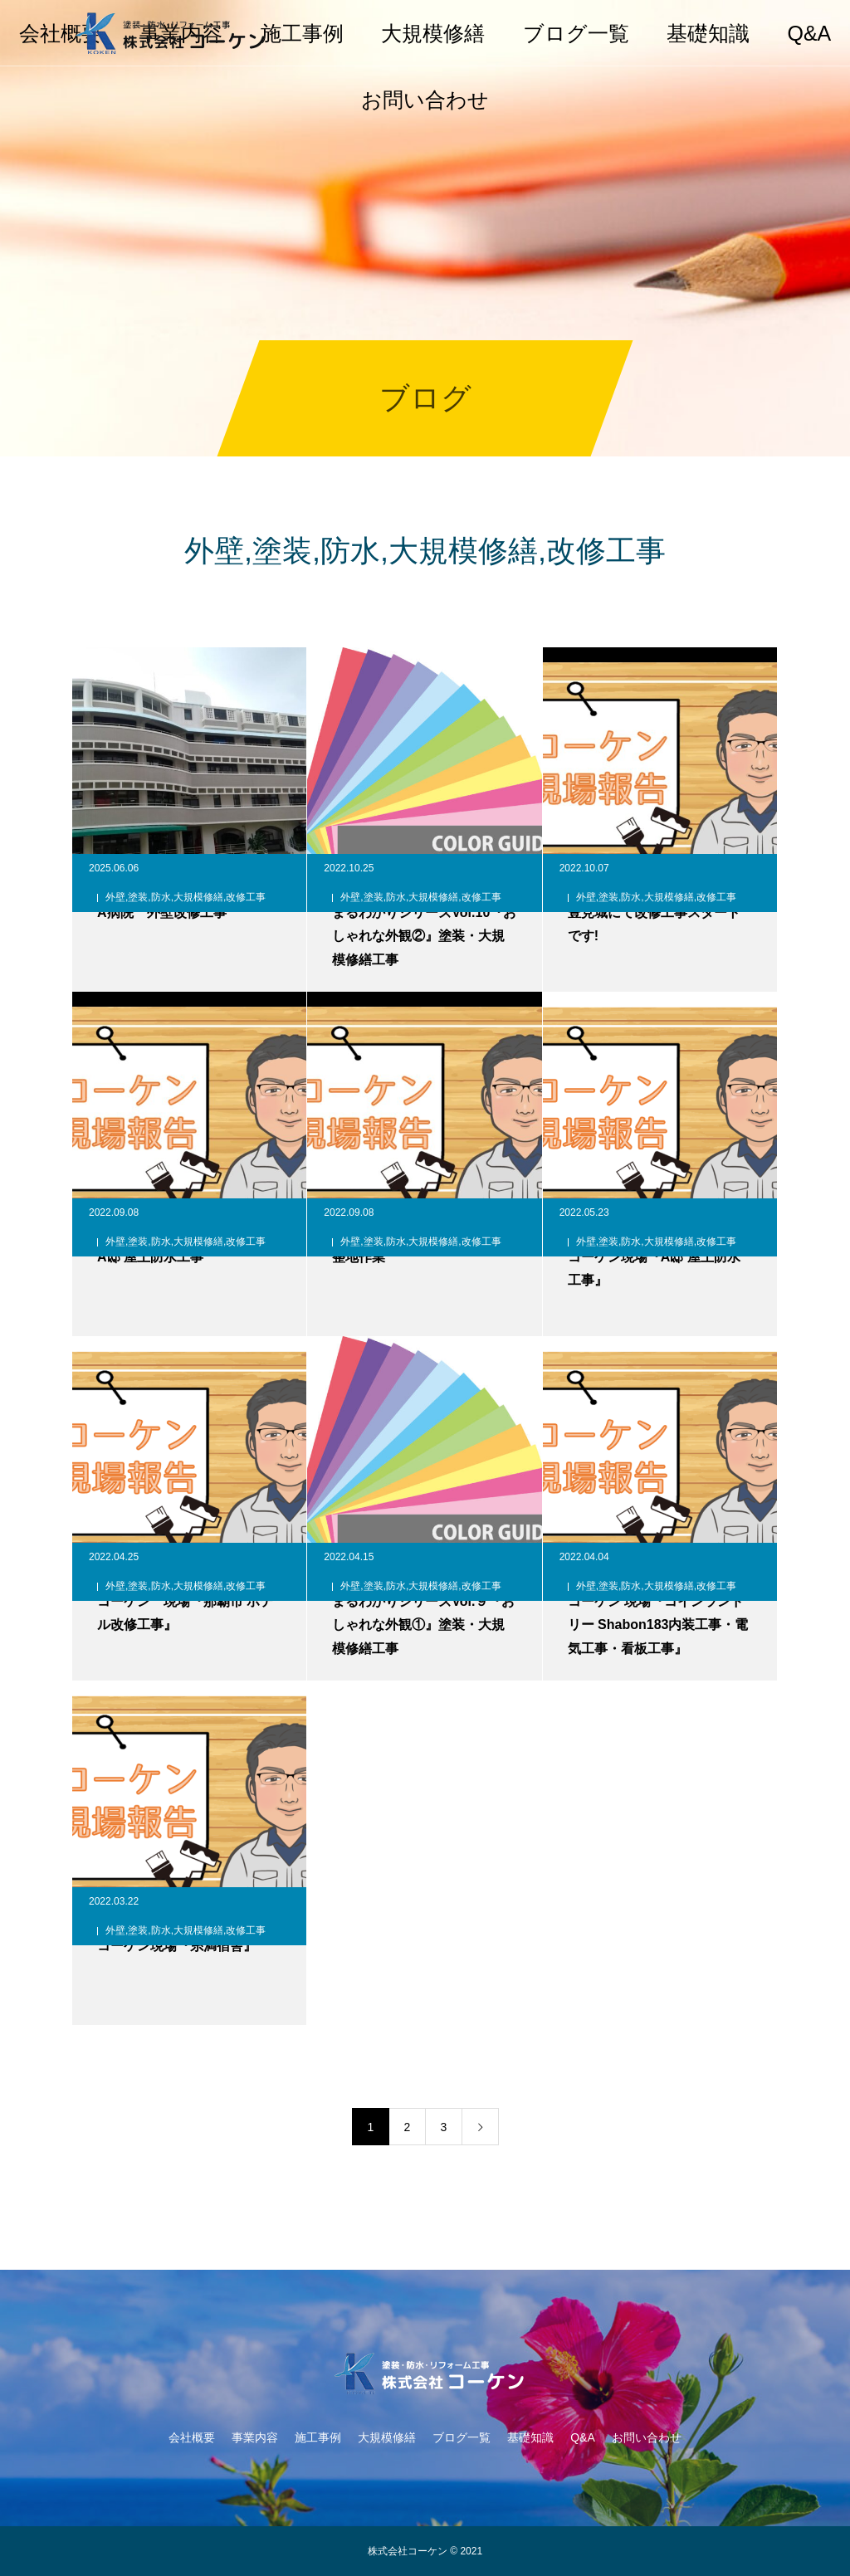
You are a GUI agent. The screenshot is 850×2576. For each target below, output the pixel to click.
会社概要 (192, 2437)
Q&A (809, 33)
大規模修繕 (433, 33)
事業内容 (255, 2437)
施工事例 (302, 33)
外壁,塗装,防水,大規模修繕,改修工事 (185, 897)
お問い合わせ (425, 99)
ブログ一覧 (576, 33)
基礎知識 (708, 33)
